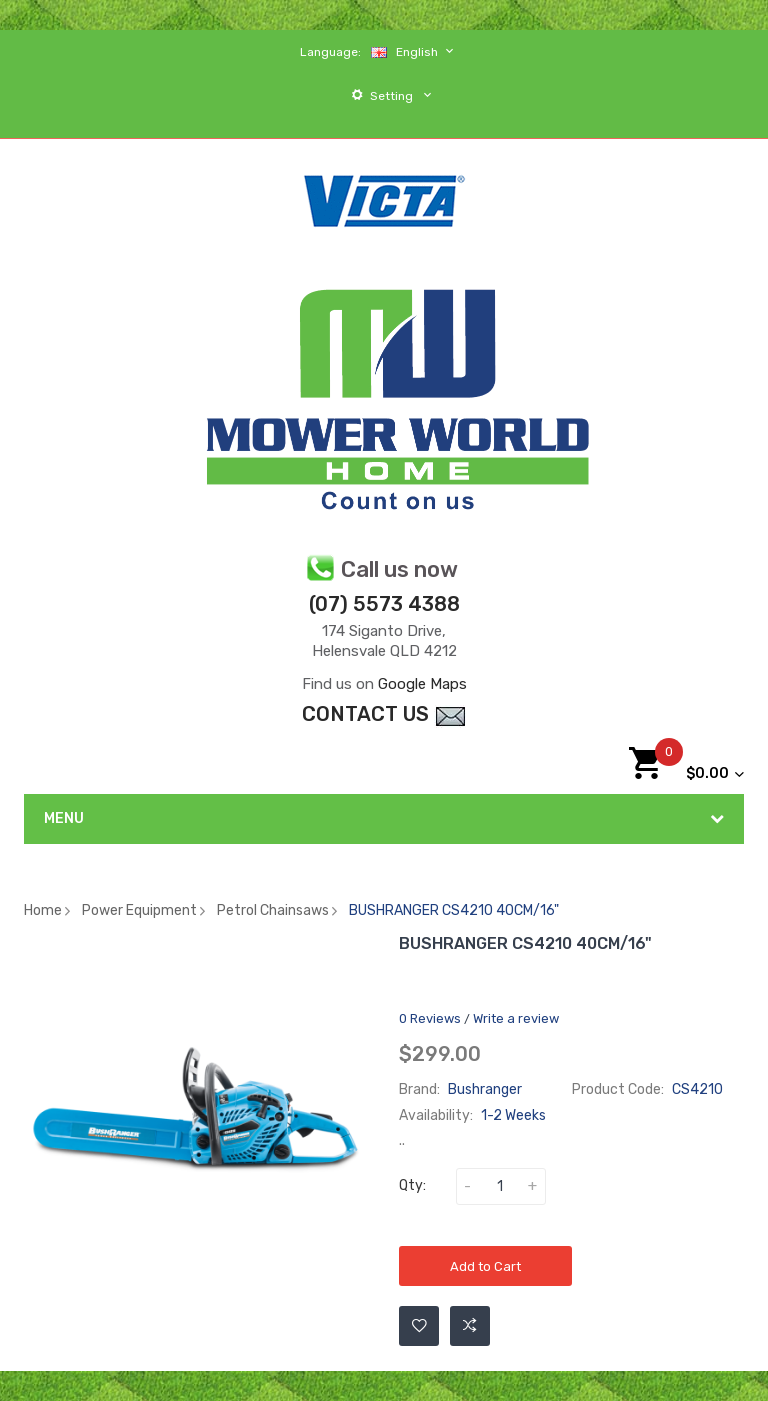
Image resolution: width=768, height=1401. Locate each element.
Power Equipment (139, 910)
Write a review (516, 1018)
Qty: (412, 1185)
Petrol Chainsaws (273, 910)
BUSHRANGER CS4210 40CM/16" (454, 910)
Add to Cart (485, 1266)
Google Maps (422, 684)
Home (43, 910)
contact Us (384, 714)
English (415, 51)
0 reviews (430, 1018)
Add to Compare (470, 1326)
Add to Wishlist (419, 1326)
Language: (330, 52)
